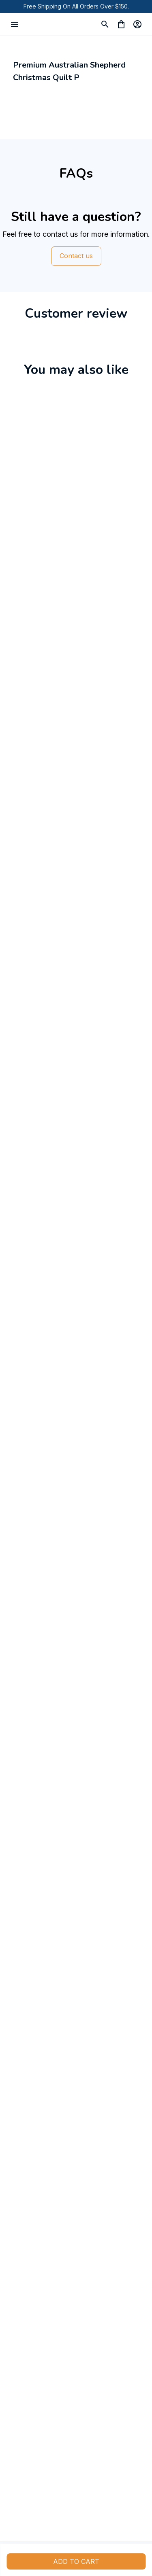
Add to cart (76, 2561)
